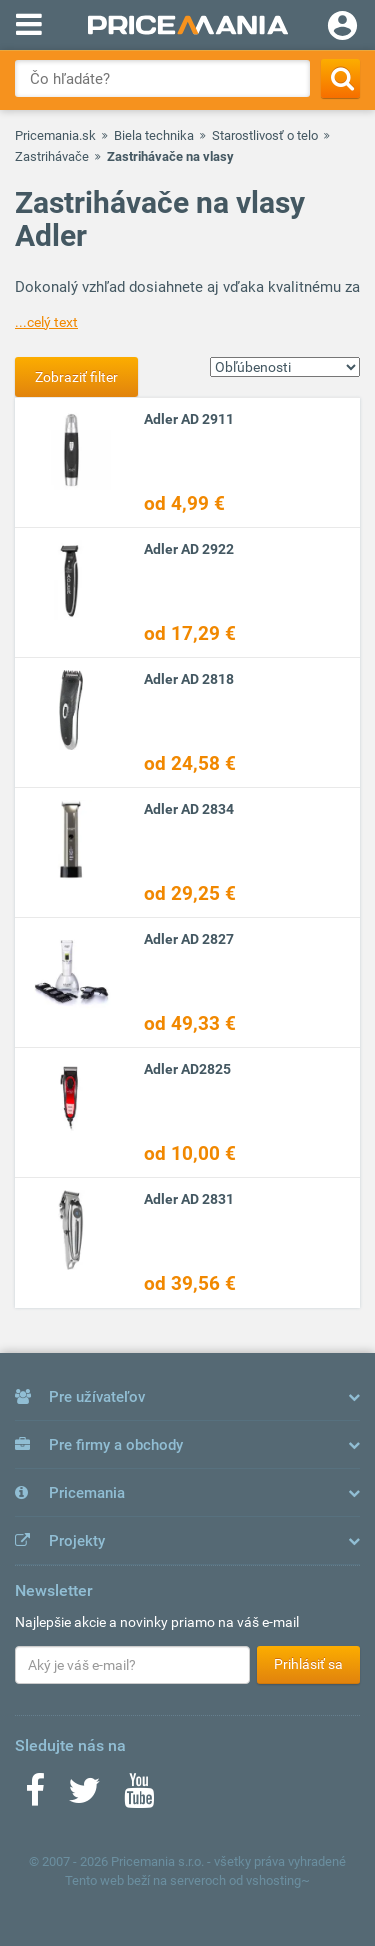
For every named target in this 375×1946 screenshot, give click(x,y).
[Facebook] (35, 1797)
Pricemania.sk (55, 135)
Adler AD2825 (187, 1069)
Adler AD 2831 (189, 1199)
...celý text (46, 322)
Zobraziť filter (76, 377)
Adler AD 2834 (189, 809)
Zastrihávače (52, 156)
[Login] (342, 28)
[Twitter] (84, 1797)
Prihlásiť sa (308, 1664)
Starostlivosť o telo (265, 135)
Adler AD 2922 (189, 549)
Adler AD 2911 (189, 419)
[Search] (340, 78)
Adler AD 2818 (189, 679)
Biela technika (154, 135)
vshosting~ (278, 1880)
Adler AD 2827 (189, 939)
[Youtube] (139, 1797)
